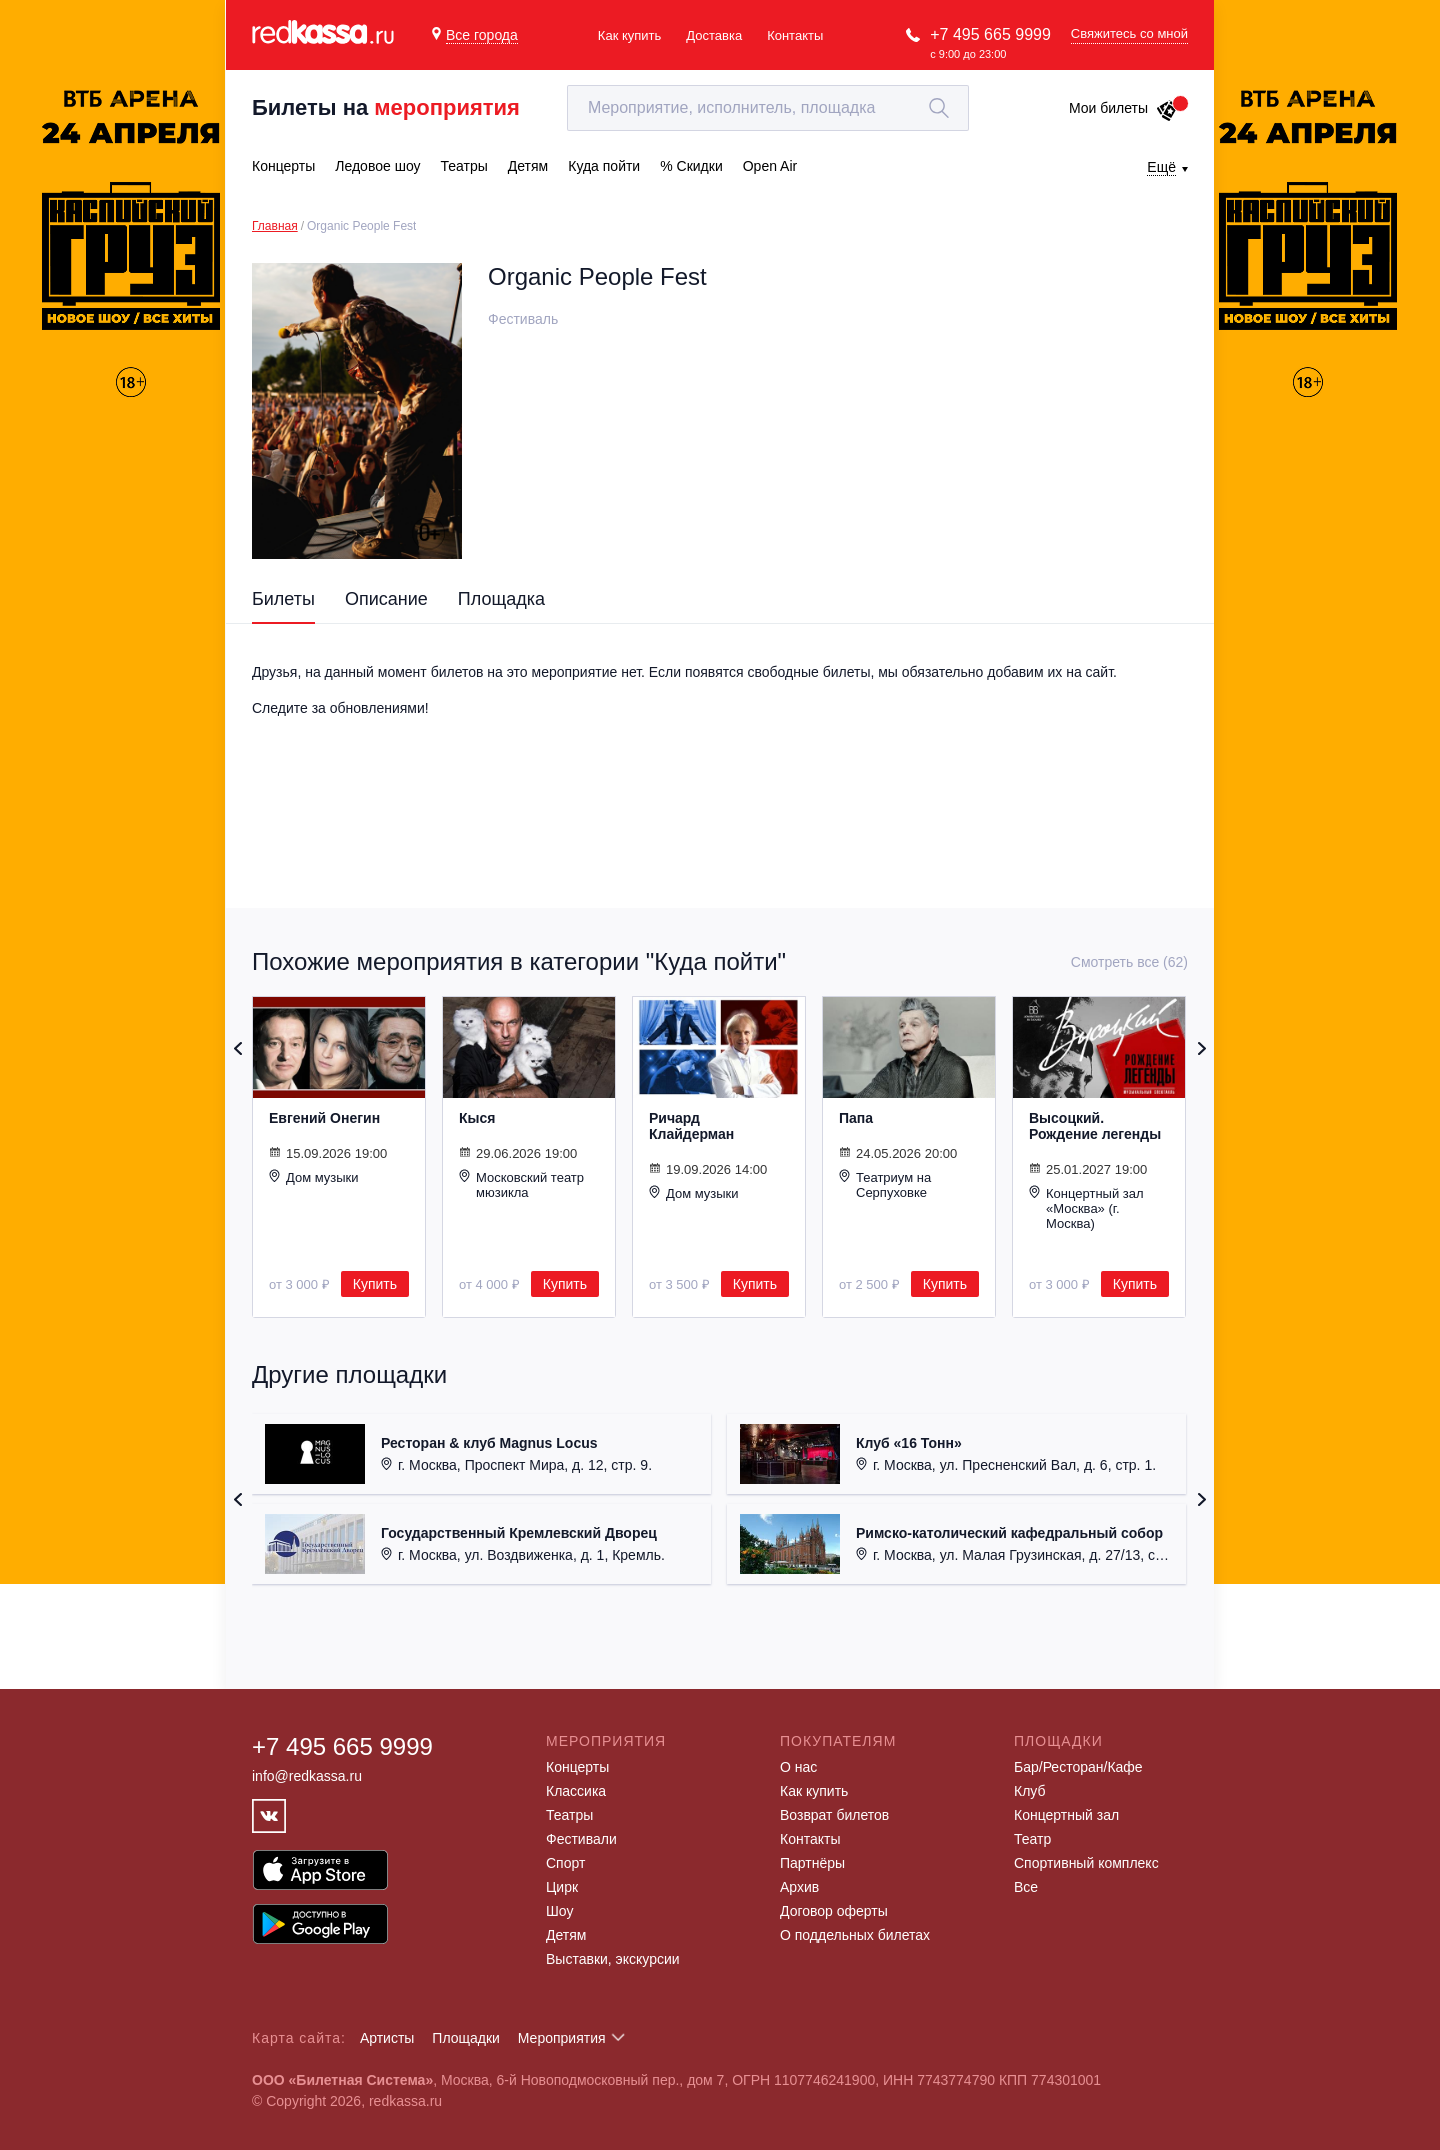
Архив (799, 1887)
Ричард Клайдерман (691, 1126)
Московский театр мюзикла (521, 1184)
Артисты (387, 2038)
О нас (798, 1767)
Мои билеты (1123, 108)
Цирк (562, 1887)
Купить (375, 1284)
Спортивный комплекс (1086, 1863)
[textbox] (768, 108)
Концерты (577, 1767)
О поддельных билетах (855, 1935)
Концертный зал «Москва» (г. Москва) (1086, 1208)
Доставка (714, 35)
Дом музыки (314, 1177)
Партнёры (812, 1863)
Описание (386, 599)
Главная (275, 226)
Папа (856, 1118)
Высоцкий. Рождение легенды (1095, 1126)
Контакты (795, 35)
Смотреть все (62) (1129, 962)
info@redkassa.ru (307, 1776)
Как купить (629, 35)
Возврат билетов (834, 1815)
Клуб (1030, 1791)
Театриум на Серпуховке (885, 1184)
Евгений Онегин (324, 1118)
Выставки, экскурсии (613, 1959)
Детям (566, 1935)
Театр (1032, 1839)
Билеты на (386, 107)
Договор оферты (834, 1911)
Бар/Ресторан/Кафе (1078, 1767)
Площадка (501, 599)
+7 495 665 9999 (990, 34)
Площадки (466, 2038)
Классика (576, 1791)
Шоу (559, 1911)
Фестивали (581, 1839)
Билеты (283, 599)
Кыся (477, 1118)
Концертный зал (1066, 1815)
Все (1026, 1887)
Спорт (565, 1863)
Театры (569, 1815)
